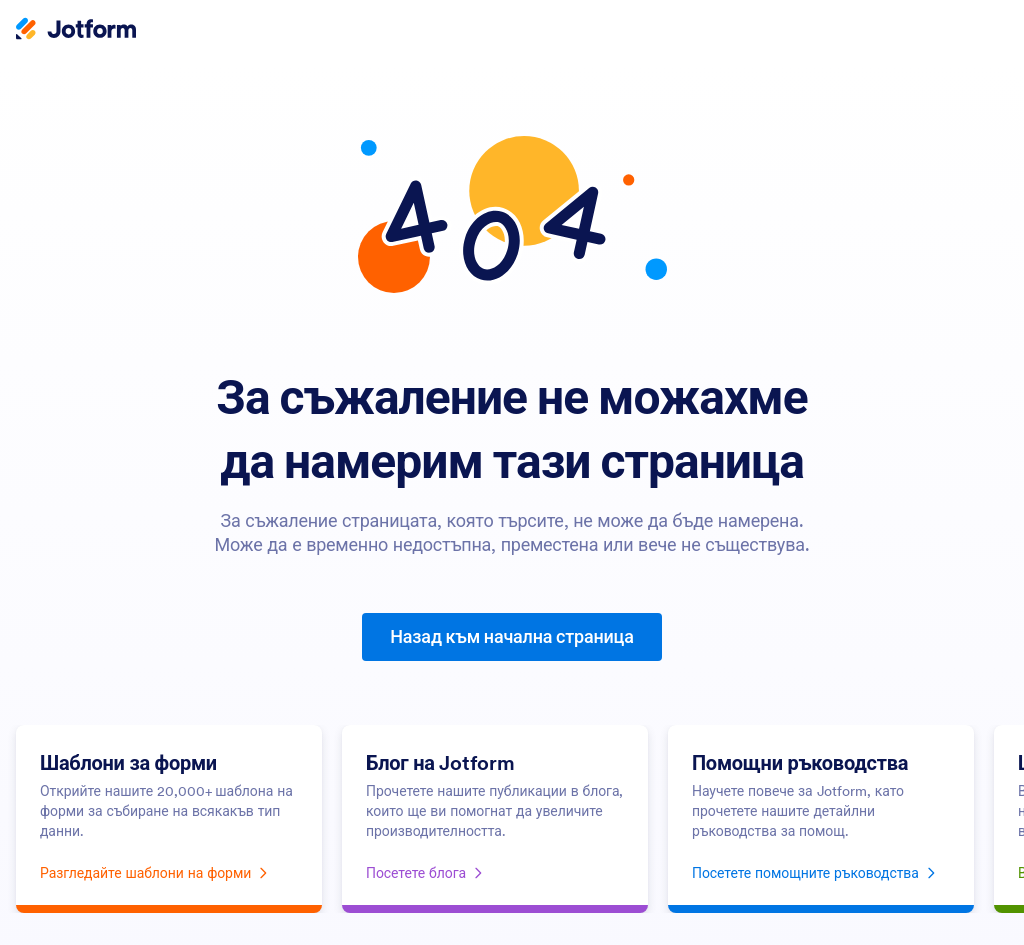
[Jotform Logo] (76, 31)
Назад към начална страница (511, 636)
